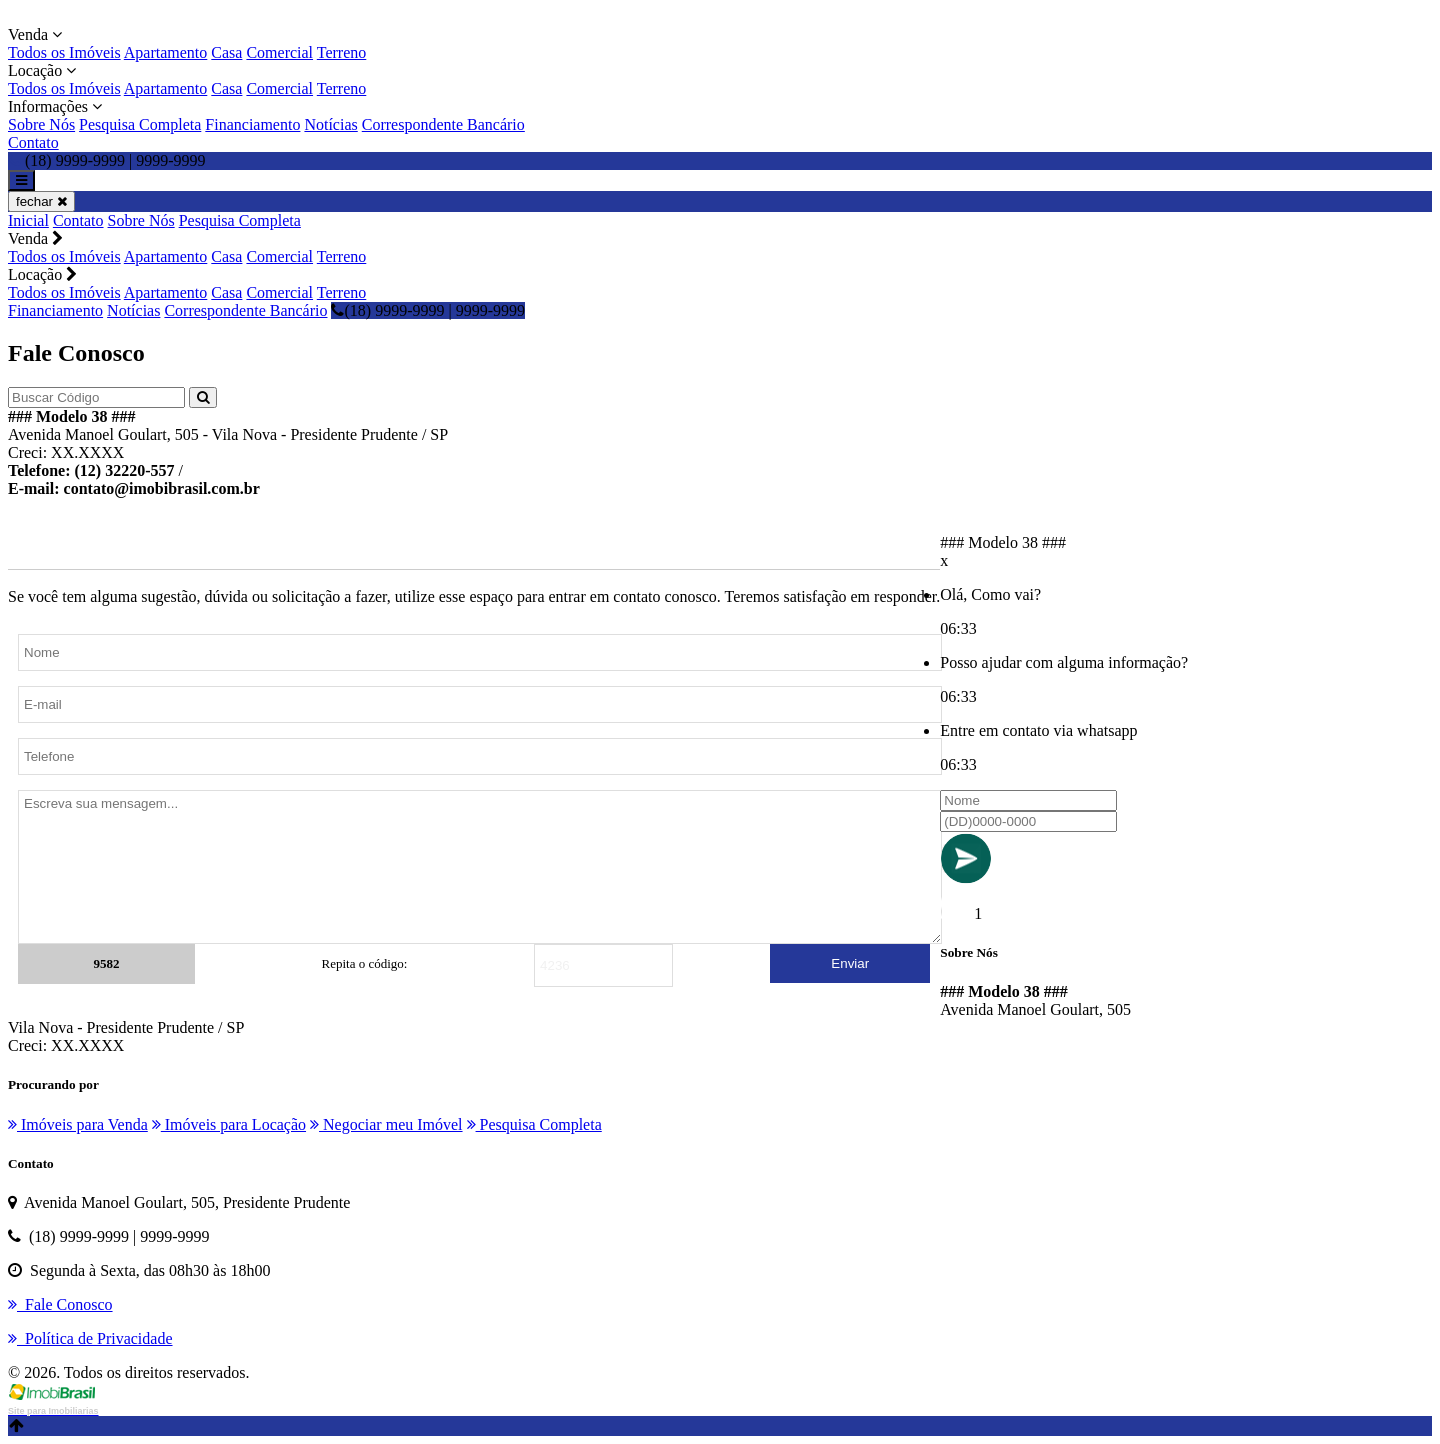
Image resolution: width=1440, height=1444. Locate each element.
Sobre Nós (41, 124)
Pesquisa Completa (140, 124)
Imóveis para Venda (78, 1124)
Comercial (279, 52)
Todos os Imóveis (64, 52)
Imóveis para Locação (229, 1124)
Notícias (330, 124)
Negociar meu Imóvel (386, 1124)
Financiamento (252, 124)
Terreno (342, 52)
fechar (41, 201)
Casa (226, 52)
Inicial (28, 220)
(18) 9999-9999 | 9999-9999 (428, 310)
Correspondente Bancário (443, 124)
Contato (33, 142)
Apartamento (166, 52)
